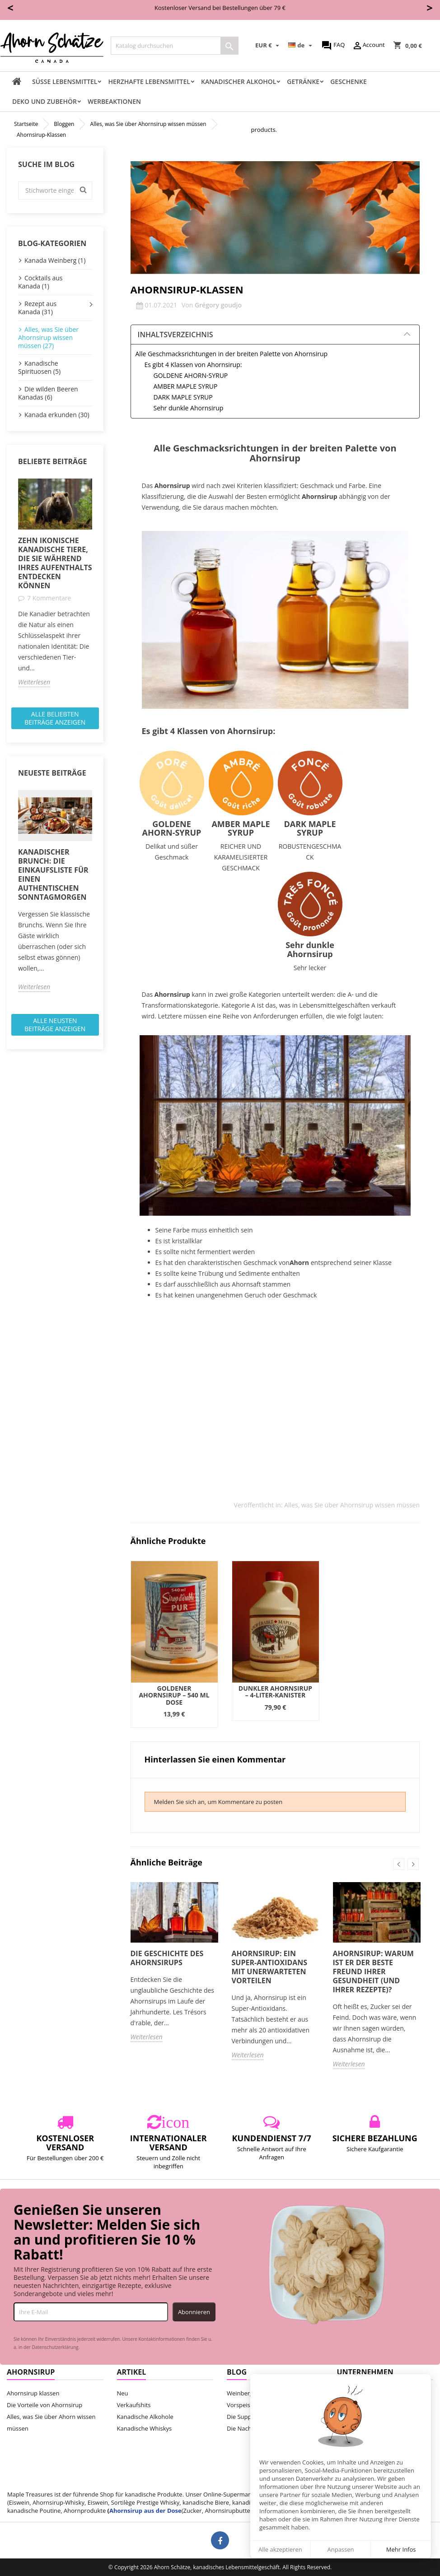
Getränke (303, 81)
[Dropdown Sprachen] (301, 45)
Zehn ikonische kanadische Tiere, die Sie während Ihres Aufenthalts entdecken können (55, 563)
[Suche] (175, 46)
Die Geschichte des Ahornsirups (167, 1957)
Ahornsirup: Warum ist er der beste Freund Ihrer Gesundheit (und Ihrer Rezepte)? (373, 1971)
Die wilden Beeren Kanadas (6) (48, 393)
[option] (55, 583)
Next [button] (413, 1864)
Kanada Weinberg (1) (54, 260)
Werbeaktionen (114, 101)
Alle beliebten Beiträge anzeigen (54, 718)
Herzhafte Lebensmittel (149, 81)
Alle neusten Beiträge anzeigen (54, 1024)
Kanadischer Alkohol (238, 81)
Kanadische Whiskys (144, 2428)
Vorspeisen (242, 2405)
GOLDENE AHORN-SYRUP (191, 375)
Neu (122, 2393)
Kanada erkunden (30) (56, 414)
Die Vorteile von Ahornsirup (44, 2405)
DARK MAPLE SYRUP (183, 397)
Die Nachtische (247, 2428)
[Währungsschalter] (268, 45)
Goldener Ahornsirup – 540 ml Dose (174, 1695)
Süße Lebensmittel (64, 81)
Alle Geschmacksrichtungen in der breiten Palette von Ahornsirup (232, 353)
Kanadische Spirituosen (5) (39, 367)
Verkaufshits (134, 2405)
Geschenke (348, 81)
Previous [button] (398, 1864)
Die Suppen (242, 2417)
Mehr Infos (401, 2549)
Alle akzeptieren (280, 2549)
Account (368, 45)
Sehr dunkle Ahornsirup (189, 408)
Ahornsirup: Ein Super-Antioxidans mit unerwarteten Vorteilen (270, 1966)
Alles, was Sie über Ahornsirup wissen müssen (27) (48, 337)
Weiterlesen (34, 682)
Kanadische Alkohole (145, 2417)
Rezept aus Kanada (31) (37, 307)
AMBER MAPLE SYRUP (186, 386)
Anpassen (340, 2549)
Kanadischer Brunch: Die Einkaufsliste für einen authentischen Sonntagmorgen (53, 874)
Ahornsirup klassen (33, 2393)
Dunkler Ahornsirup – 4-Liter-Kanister (275, 1691)
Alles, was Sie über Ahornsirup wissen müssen (352, 1505)
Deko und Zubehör (44, 101)
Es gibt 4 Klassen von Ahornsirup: (193, 364)
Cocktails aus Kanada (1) (40, 282)
